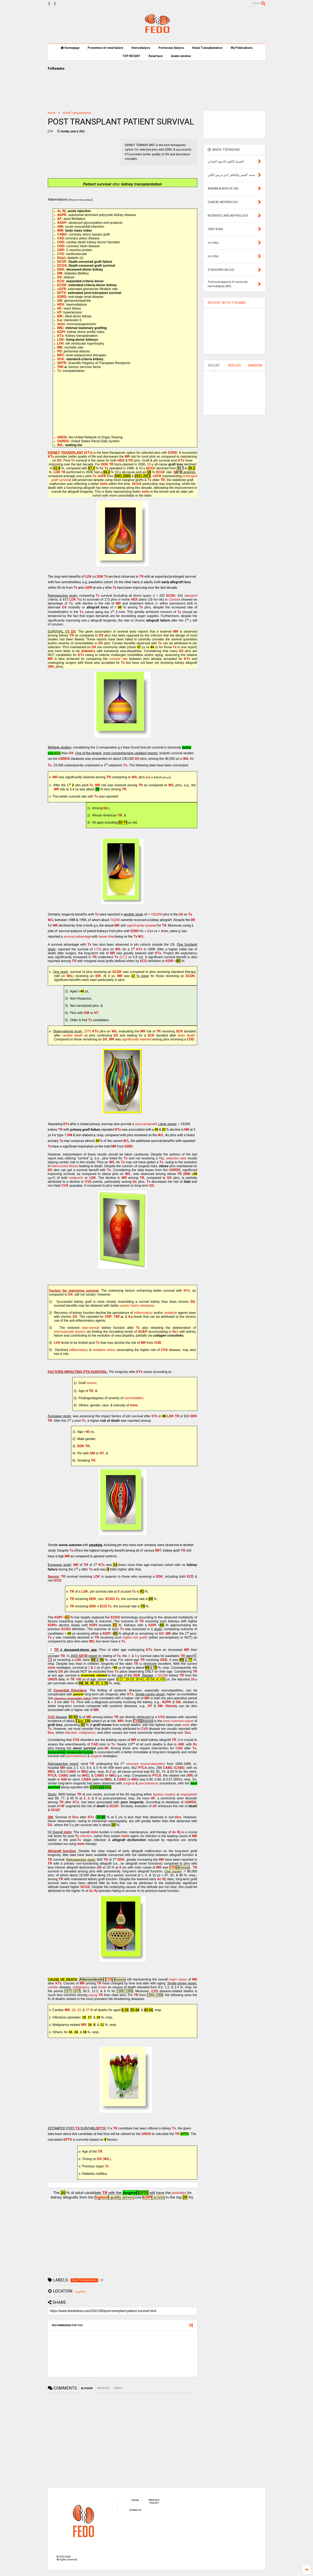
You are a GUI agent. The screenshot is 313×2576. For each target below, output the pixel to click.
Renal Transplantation (77, 112)
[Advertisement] (125, 405)
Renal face (156, 56)
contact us (135, 2510)
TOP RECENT (131, 56)
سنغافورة (80, 2291)
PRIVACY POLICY (154, 2501)
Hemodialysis (140, 47)
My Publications (242, 47)
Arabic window (181, 56)
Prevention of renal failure (105, 47)
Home (52, 112)
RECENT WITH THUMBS (227, 303)
